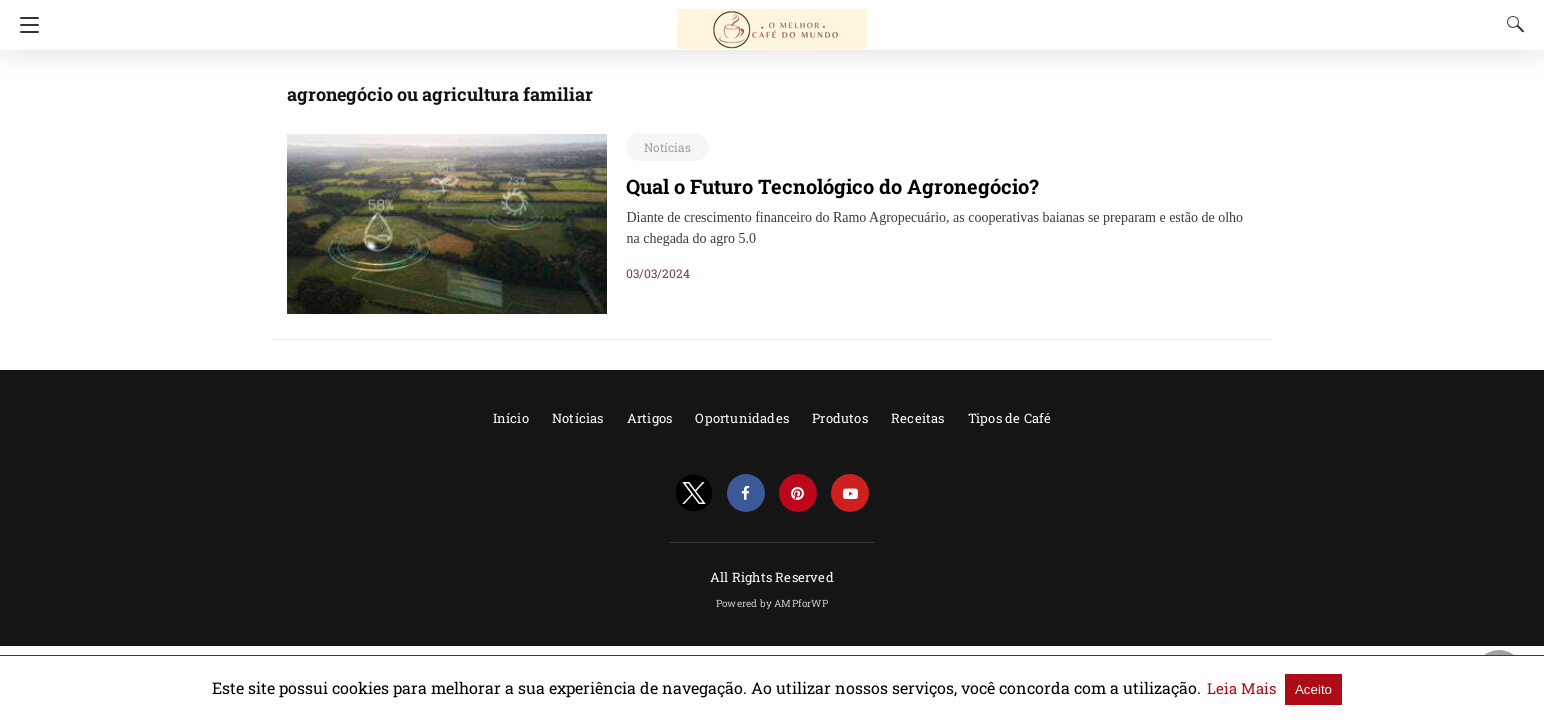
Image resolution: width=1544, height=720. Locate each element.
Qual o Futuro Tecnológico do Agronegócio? (813, 186)
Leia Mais (1170, 688)
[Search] (1511, 24)
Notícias (664, 147)
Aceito (1235, 688)
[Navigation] (24, 25)
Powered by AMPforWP (772, 603)
